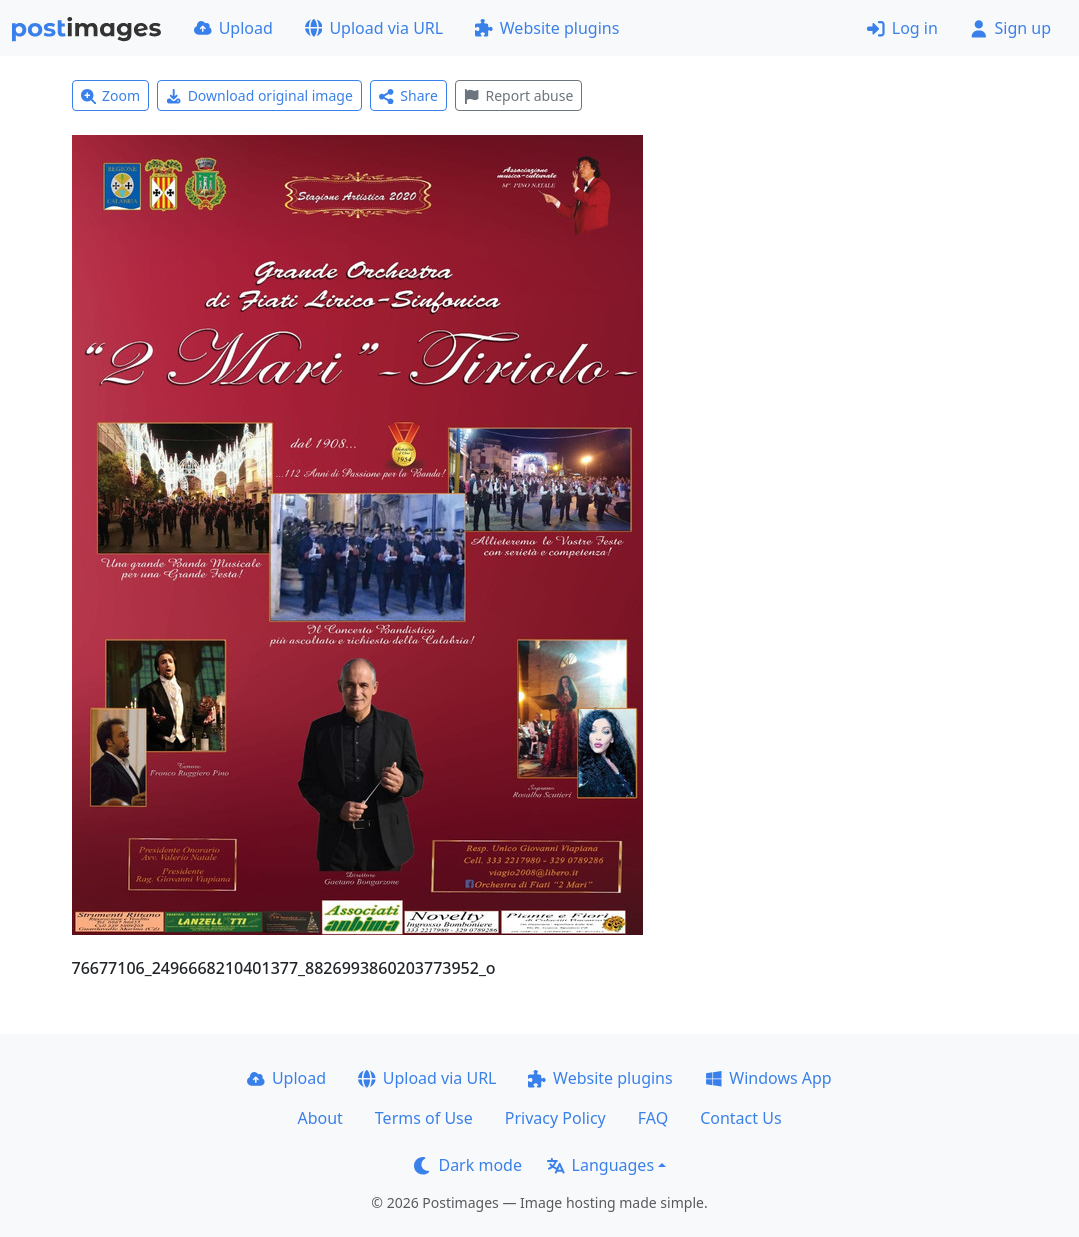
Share (408, 95)
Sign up (1010, 28)
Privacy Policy (555, 1118)
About (319, 1118)
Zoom (111, 95)
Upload (233, 28)
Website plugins (547, 28)
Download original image (259, 95)
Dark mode (468, 1165)
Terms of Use (424, 1118)
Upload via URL (374, 28)
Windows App (768, 1078)
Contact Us (740, 1118)
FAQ (653, 1118)
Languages (600, 1165)
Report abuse (518, 95)
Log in (902, 28)
